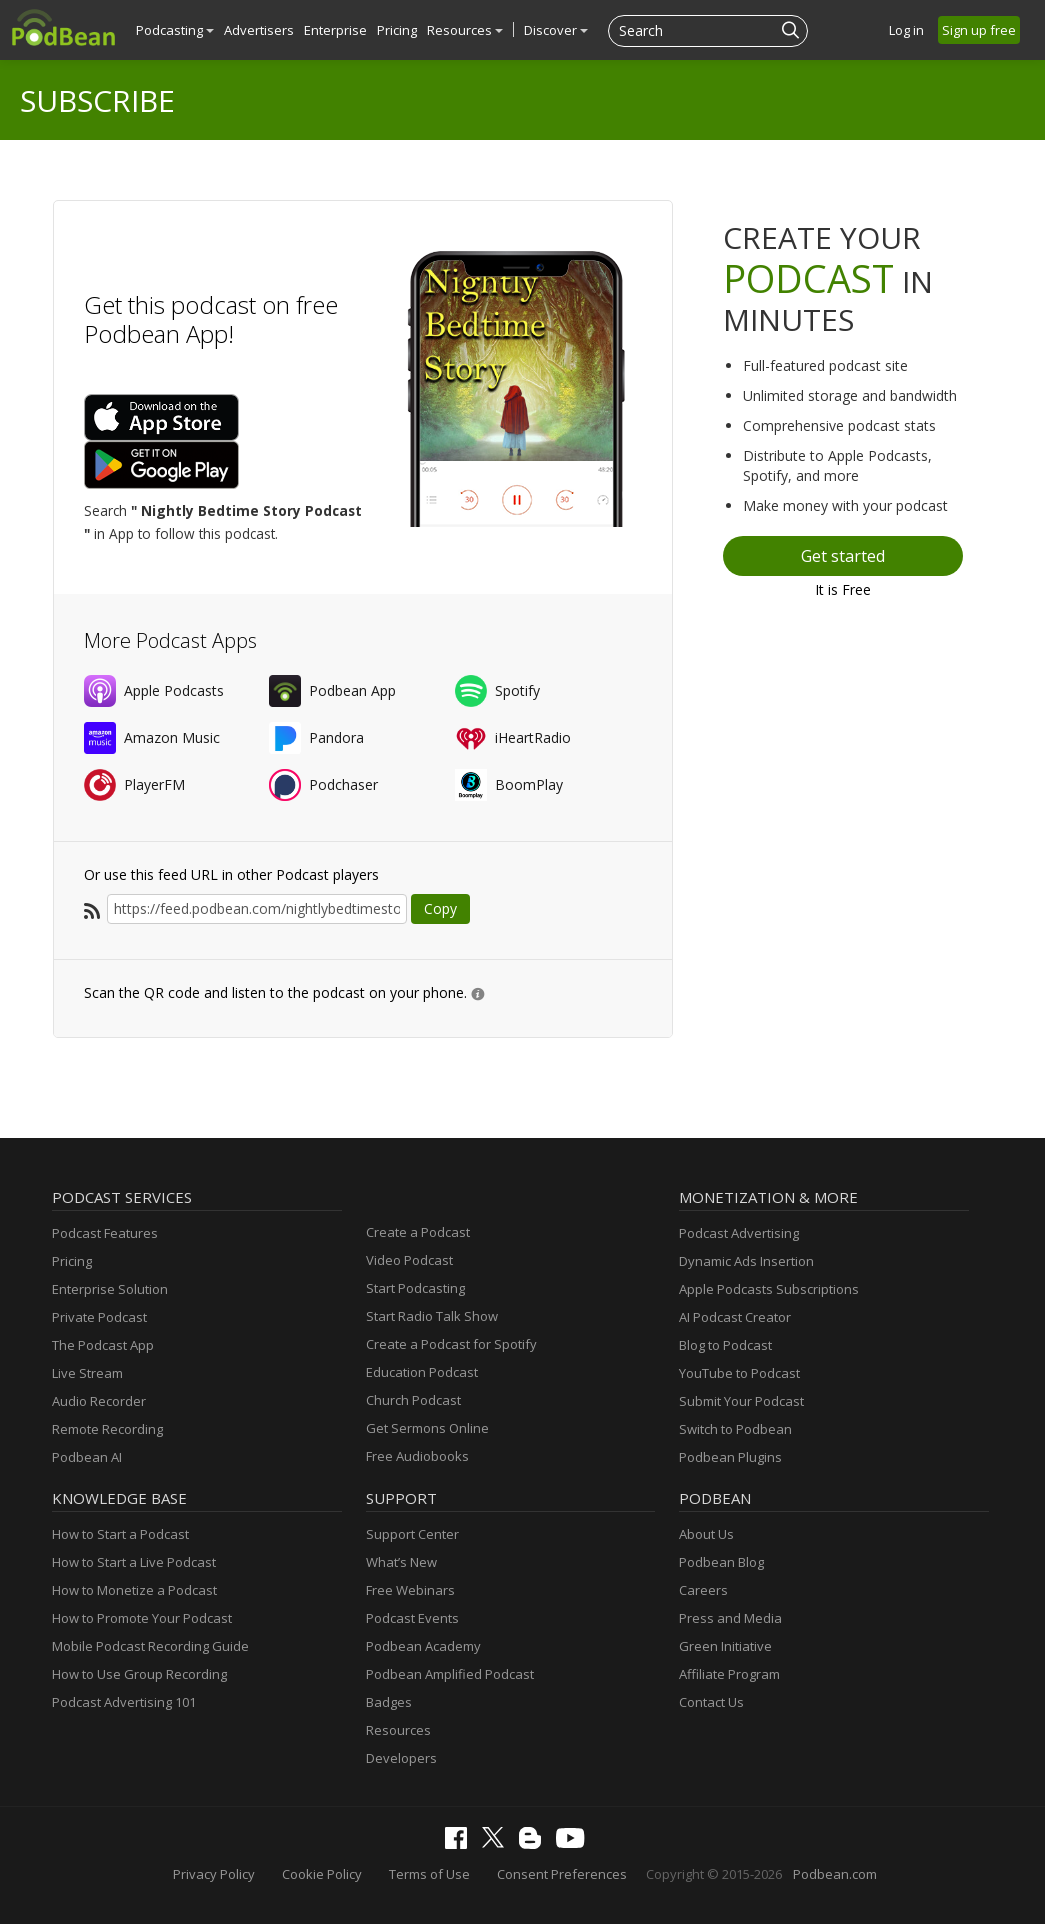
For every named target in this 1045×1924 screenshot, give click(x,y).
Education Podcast (422, 1372)
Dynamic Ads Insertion (746, 1261)
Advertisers (259, 30)
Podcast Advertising (739, 1233)
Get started (843, 556)
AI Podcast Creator (735, 1317)
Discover (556, 30)
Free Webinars (410, 1590)
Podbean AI (87, 1457)
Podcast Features (105, 1233)
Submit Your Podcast (741, 1401)
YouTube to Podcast (739, 1373)
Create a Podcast (418, 1232)
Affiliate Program (729, 1674)
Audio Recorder (99, 1401)
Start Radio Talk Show (432, 1316)
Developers (401, 1758)
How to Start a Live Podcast (134, 1562)
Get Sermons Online (427, 1428)
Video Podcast (409, 1260)
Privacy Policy (214, 1874)
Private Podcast (99, 1317)
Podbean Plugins (730, 1457)
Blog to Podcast (725, 1345)
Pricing (397, 30)
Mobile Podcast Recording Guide (150, 1646)
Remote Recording (107, 1429)
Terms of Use (429, 1874)
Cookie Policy (322, 1874)
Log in (906, 30)
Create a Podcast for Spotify (451, 1344)
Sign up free (979, 30)
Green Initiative (725, 1646)
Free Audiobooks (417, 1456)
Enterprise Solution (110, 1289)
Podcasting (175, 30)
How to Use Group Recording (139, 1674)
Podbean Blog (721, 1562)
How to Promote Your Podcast (142, 1618)
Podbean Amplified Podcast (450, 1674)
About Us (706, 1534)
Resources (465, 30)
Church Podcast (413, 1400)
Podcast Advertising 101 (124, 1702)
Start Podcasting (415, 1288)
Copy (440, 908)
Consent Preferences (562, 1874)
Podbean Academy (423, 1646)
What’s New (401, 1562)
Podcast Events (412, 1618)
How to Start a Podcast (120, 1534)
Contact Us (711, 1702)
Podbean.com (835, 1874)
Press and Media (730, 1618)
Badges (389, 1702)
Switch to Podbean (735, 1429)
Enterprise (335, 30)
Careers (703, 1590)
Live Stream (87, 1373)
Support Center (412, 1534)
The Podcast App (103, 1345)
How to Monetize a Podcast (134, 1590)
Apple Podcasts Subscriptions (769, 1289)
